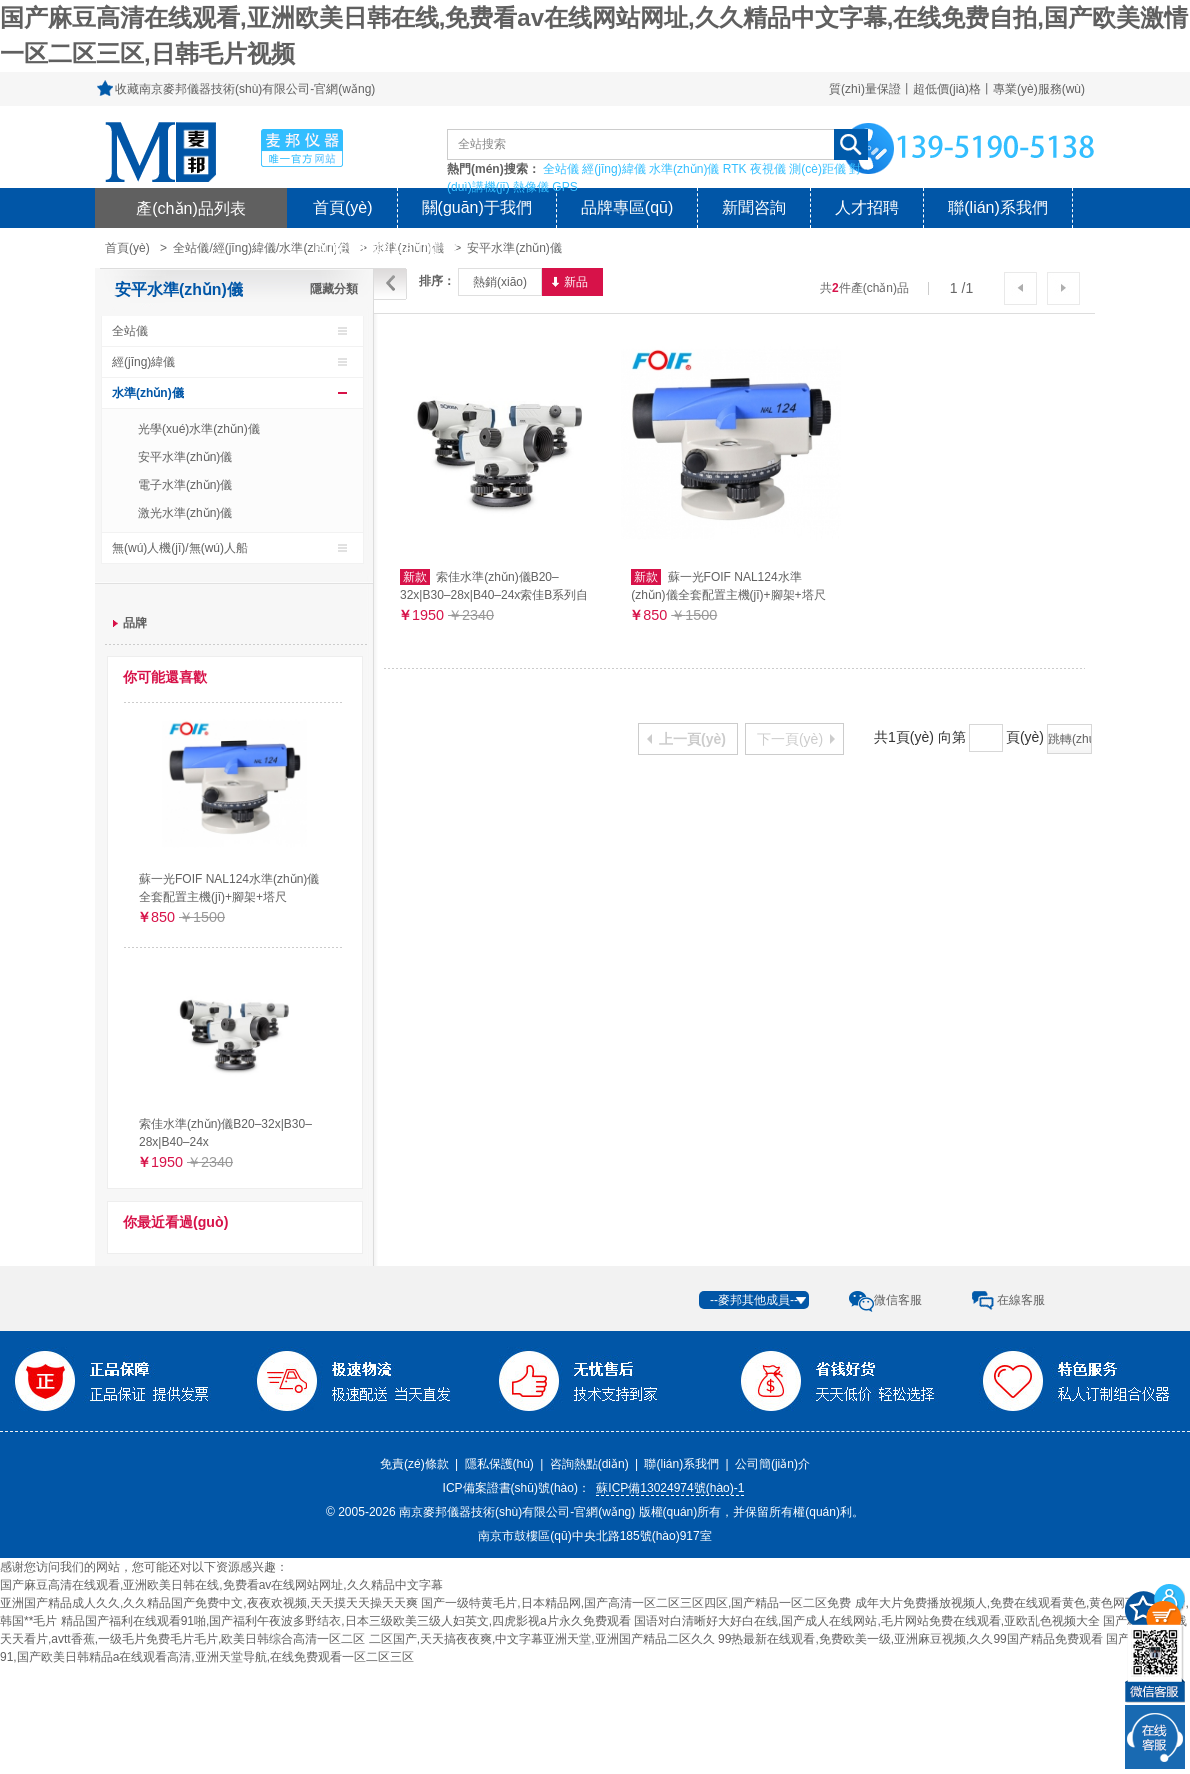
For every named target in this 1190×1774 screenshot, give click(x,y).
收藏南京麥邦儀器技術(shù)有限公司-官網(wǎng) (245, 89)
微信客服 (898, 1300)
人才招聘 (867, 207)
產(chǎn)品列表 (191, 208)
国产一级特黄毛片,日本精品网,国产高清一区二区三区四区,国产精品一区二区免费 (636, 1603)
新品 (576, 282)
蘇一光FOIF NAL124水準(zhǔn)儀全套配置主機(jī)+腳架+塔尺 (229, 888)
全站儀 (561, 169)
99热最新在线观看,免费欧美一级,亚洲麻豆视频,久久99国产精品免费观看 (910, 1639)
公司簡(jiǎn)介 (772, 1464)
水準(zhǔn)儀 (684, 169)
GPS (564, 187)
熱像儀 (531, 187)
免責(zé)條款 (414, 1464)
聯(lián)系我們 (998, 207)
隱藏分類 (334, 289)
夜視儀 (768, 169)
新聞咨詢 (754, 207)
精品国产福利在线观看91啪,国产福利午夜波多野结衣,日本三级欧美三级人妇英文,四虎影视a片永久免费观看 (346, 1621)
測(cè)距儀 (817, 169)
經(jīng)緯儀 (613, 169)
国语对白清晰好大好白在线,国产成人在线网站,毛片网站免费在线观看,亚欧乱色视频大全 (867, 1621)
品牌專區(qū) (627, 207)
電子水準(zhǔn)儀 (185, 485)
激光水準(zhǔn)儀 (185, 513)
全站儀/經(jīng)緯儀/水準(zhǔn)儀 (261, 248)
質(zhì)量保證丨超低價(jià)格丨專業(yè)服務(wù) (957, 89)
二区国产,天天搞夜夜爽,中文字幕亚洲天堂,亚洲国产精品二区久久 (542, 1639)
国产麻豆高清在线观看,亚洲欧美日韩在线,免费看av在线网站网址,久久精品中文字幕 (221, 1585)
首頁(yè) (343, 207)
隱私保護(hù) (499, 1464)
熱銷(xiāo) (500, 282)
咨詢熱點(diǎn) (589, 1464)
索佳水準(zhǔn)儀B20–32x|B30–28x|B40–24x (225, 1133)
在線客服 (1021, 1300)
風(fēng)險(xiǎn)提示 (386, 247)
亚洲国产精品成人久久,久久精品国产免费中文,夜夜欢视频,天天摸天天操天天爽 (209, 1603)
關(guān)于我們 (477, 207)
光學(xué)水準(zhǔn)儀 (199, 429)
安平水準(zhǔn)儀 (514, 248)
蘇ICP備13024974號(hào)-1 (670, 1488)
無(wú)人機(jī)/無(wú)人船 (180, 548)
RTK (735, 169)
